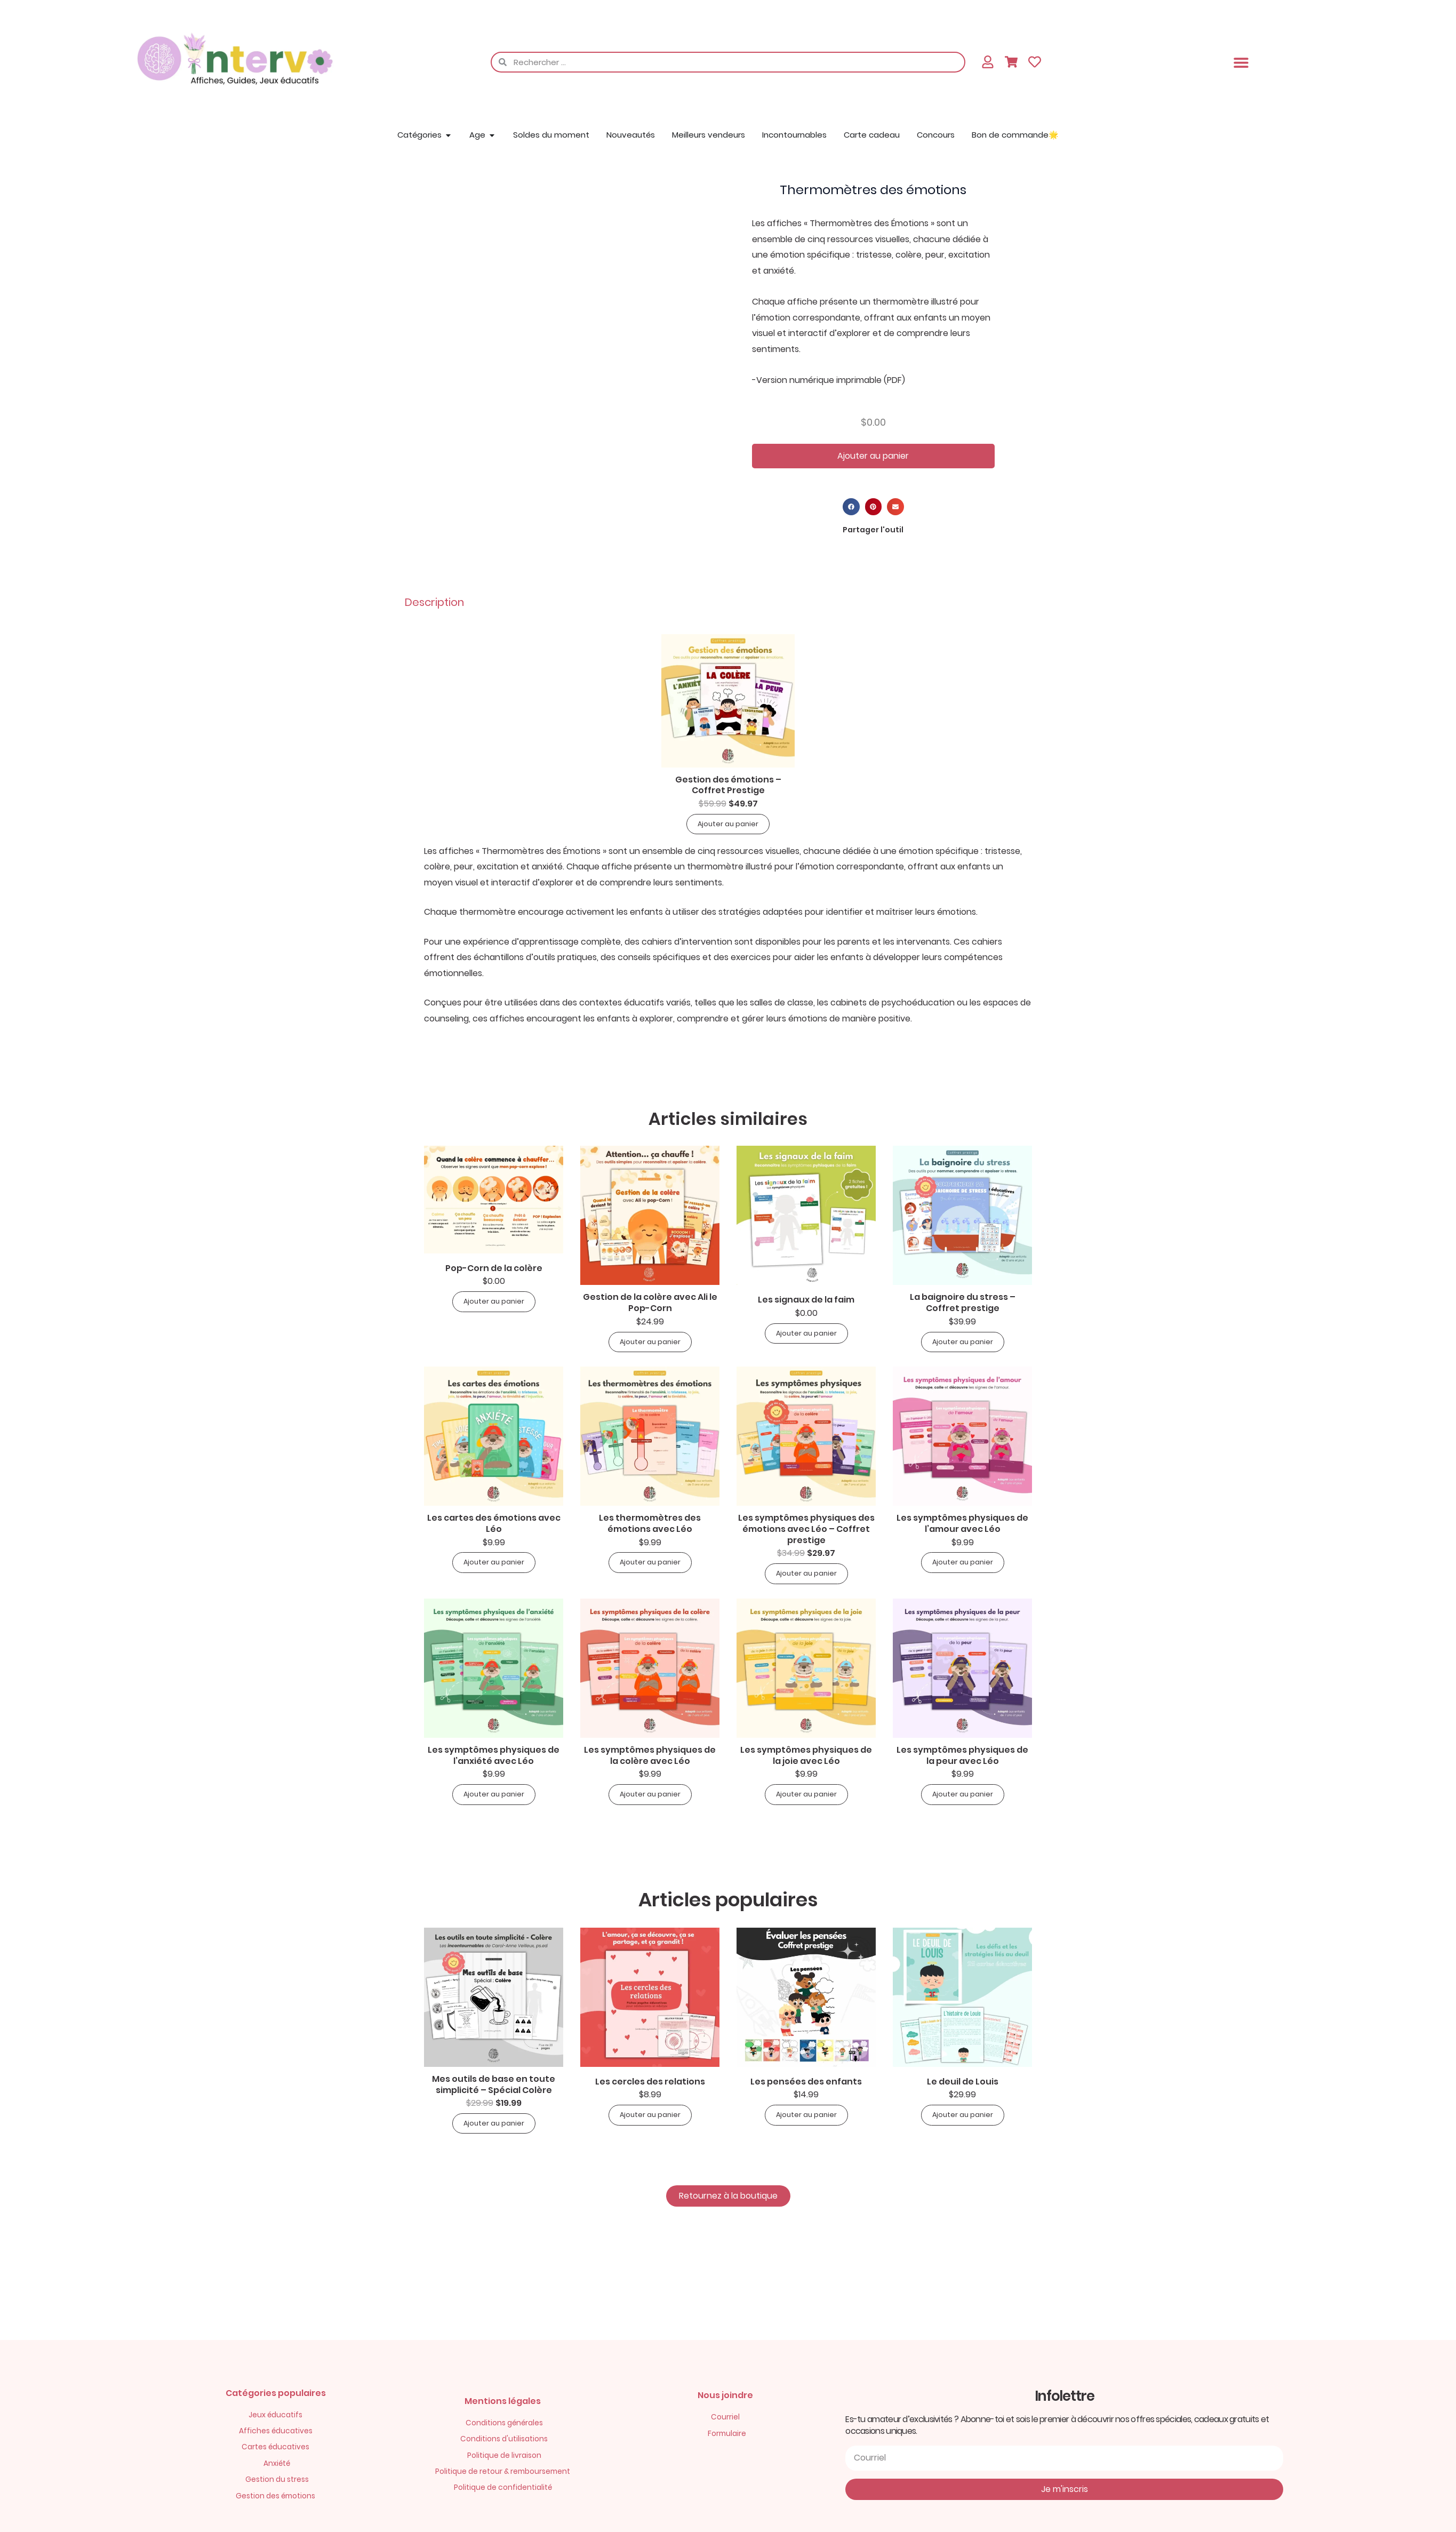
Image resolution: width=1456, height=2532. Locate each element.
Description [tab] (434, 602)
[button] (1241, 62)
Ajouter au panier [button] (728, 824)
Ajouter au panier (873, 456)
